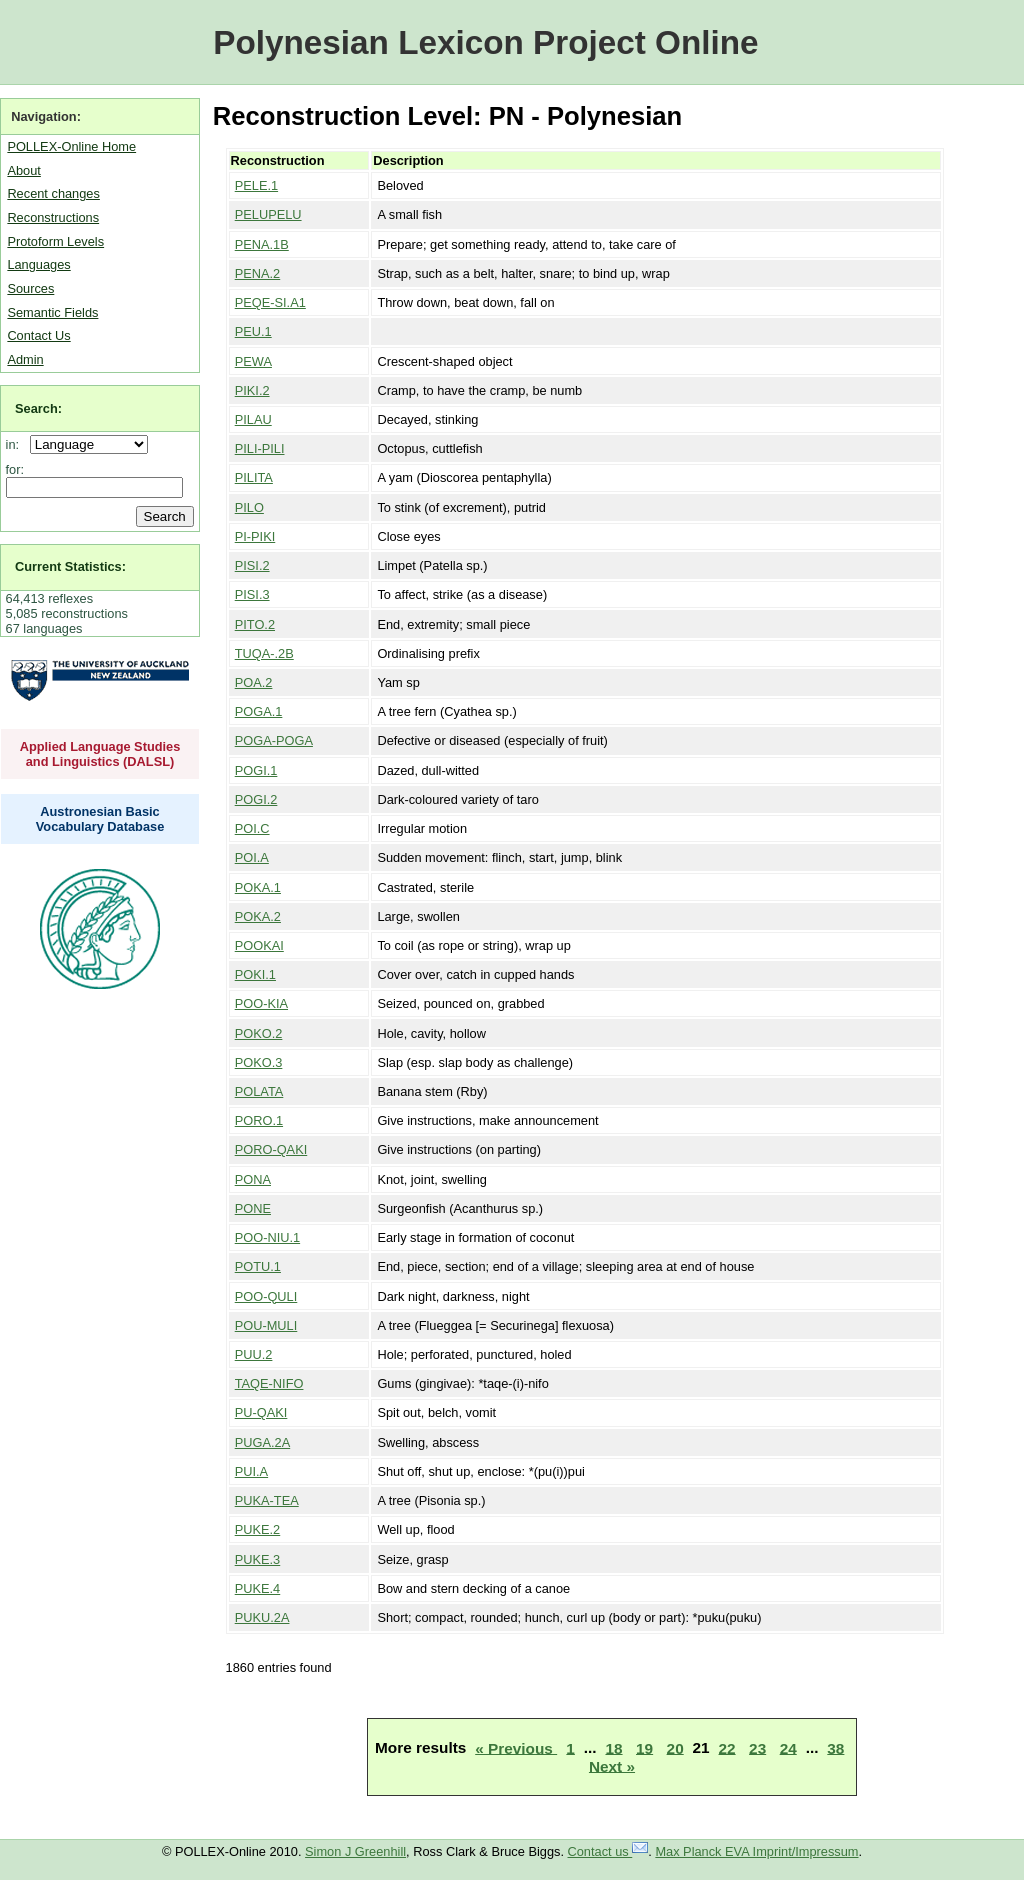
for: (15, 469)
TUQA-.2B (264, 653)
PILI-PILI (260, 448)
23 (757, 1747)
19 (644, 1747)
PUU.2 (254, 1354)
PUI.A (251, 1471)
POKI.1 (255, 974)
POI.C (252, 828)
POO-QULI (266, 1296)
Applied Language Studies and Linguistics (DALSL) (100, 754)
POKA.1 (258, 887)
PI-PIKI (255, 536)
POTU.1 (258, 1266)
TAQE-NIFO (269, 1383)
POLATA (259, 1091)
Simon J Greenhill (355, 1851)
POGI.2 (256, 799)
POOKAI (259, 945)
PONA (253, 1179)
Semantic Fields (52, 312)
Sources (30, 288)
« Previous (516, 1747)
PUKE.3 (258, 1559)
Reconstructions (53, 217)
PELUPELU (268, 214)
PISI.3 (252, 594)
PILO (249, 507)
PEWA (253, 361)
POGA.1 (259, 711)
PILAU (253, 419)
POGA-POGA (274, 740)
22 (727, 1747)
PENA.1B (262, 244)
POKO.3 (259, 1062)
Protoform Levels (55, 241)
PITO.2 (255, 624)
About (23, 170)
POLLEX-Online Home (71, 146)
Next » (612, 1765)
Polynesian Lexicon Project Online (485, 42)
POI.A (252, 857)
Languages (38, 264)
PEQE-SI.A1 (270, 302)
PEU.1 (253, 331)
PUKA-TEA (267, 1500)
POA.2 (254, 682)
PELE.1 (256, 185)
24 (788, 1747)
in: (16, 444)
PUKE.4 (258, 1588)
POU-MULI (266, 1325)
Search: (38, 408)
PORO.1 (259, 1120)
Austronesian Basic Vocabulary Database (100, 819)
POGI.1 (256, 770)
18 (613, 1747)
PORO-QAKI (271, 1149)
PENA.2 (258, 273)
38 (835, 1747)
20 (675, 1747)
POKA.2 (258, 916)
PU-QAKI (261, 1412)
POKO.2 (259, 1033)
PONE (253, 1208)
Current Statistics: (70, 566)
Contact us (608, 1851)
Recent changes (53, 193)
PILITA (254, 477)
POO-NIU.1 (267, 1237)
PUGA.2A (262, 1442)
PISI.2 (252, 565)
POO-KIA (261, 1003)
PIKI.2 (252, 390)
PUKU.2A (262, 1617)
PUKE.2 (258, 1529)
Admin (25, 359)
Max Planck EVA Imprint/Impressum (756, 1851)
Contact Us (38, 335)
